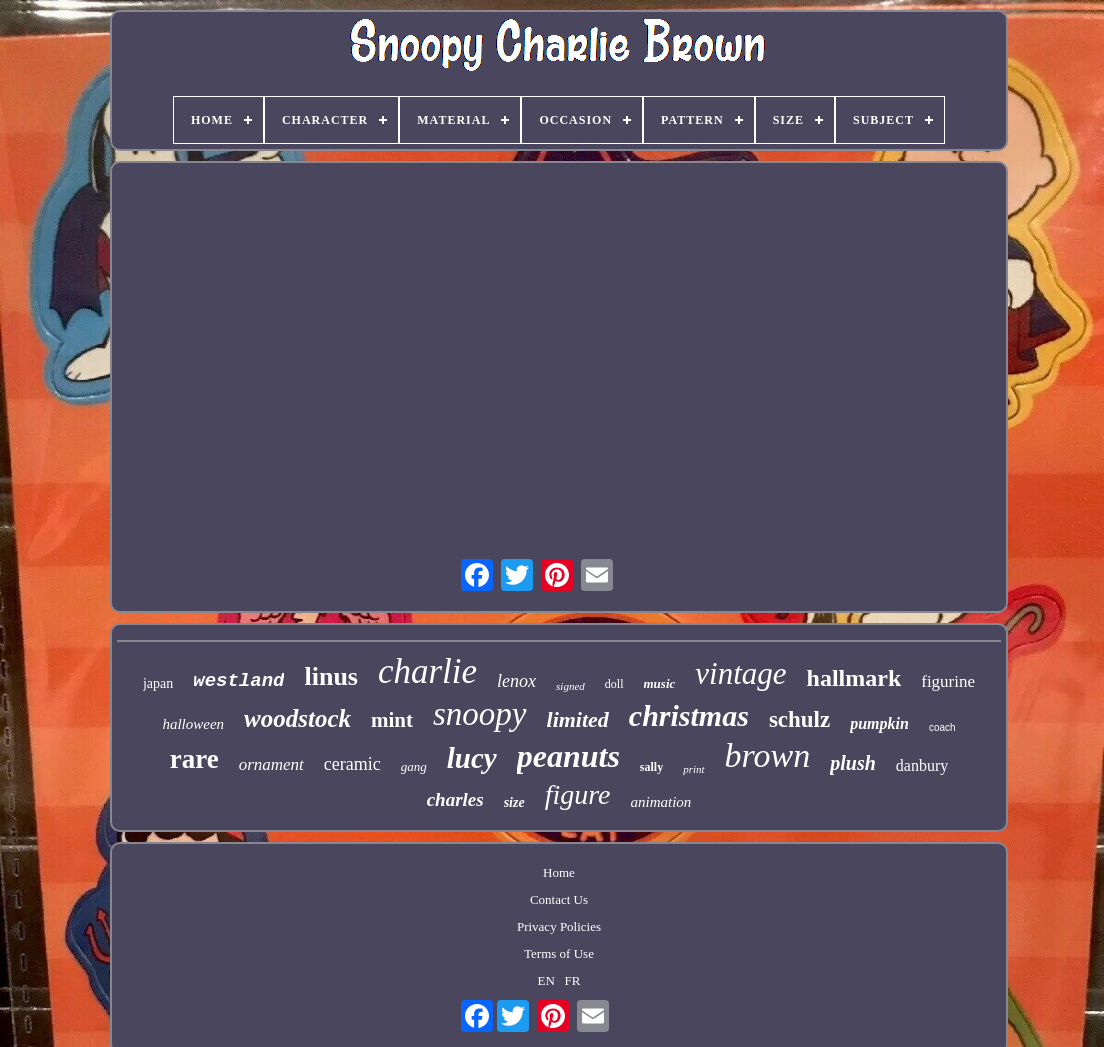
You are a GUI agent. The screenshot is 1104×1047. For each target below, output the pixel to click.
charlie (427, 671)
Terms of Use (559, 953)
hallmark (854, 678)
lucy (472, 758)
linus (331, 676)
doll (614, 684)
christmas (689, 715)
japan (158, 683)
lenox (516, 681)
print (693, 769)
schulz (799, 719)
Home (559, 872)
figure (578, 794)
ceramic (352, 764)
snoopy (480, 714)
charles (455, 799)
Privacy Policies (559, 926)
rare (194, 759)
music (660, 683)
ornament (271, 764)
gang (414, 766)
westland (238, 681)
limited (578, 719)
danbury (922, 765)
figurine (948, 681)
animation (661, 802)
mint (392, 720)
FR (573, 980)
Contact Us (559, 899)
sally (651, 767)
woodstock (297, 718)
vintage (740, 673)
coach (942, 727)
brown (768, 755)
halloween (193, 724)
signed (570, 686)
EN (546, 980)
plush (853, 763)
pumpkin (879, 723)
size (514, 802)
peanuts (568, 756)
